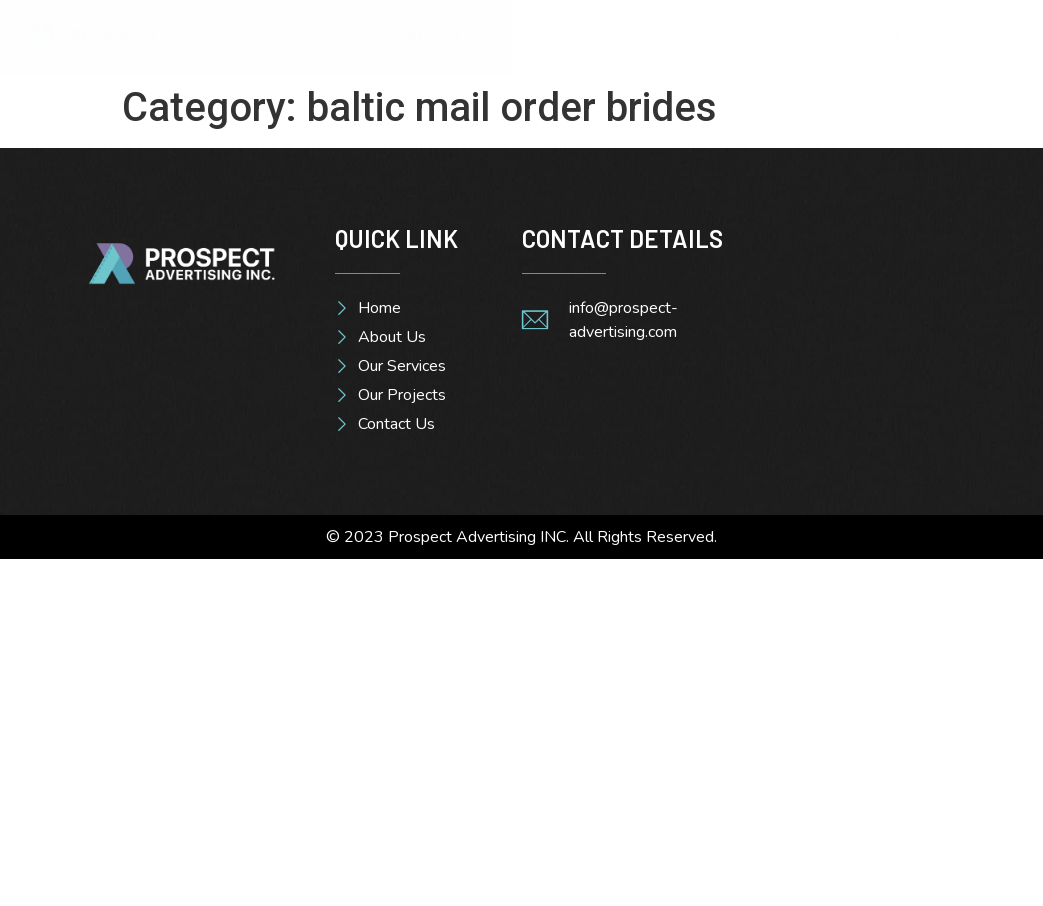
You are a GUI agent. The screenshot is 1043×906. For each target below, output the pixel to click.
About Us (446, 37)
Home (347, 37)
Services (555, 37)
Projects (659, 37)
